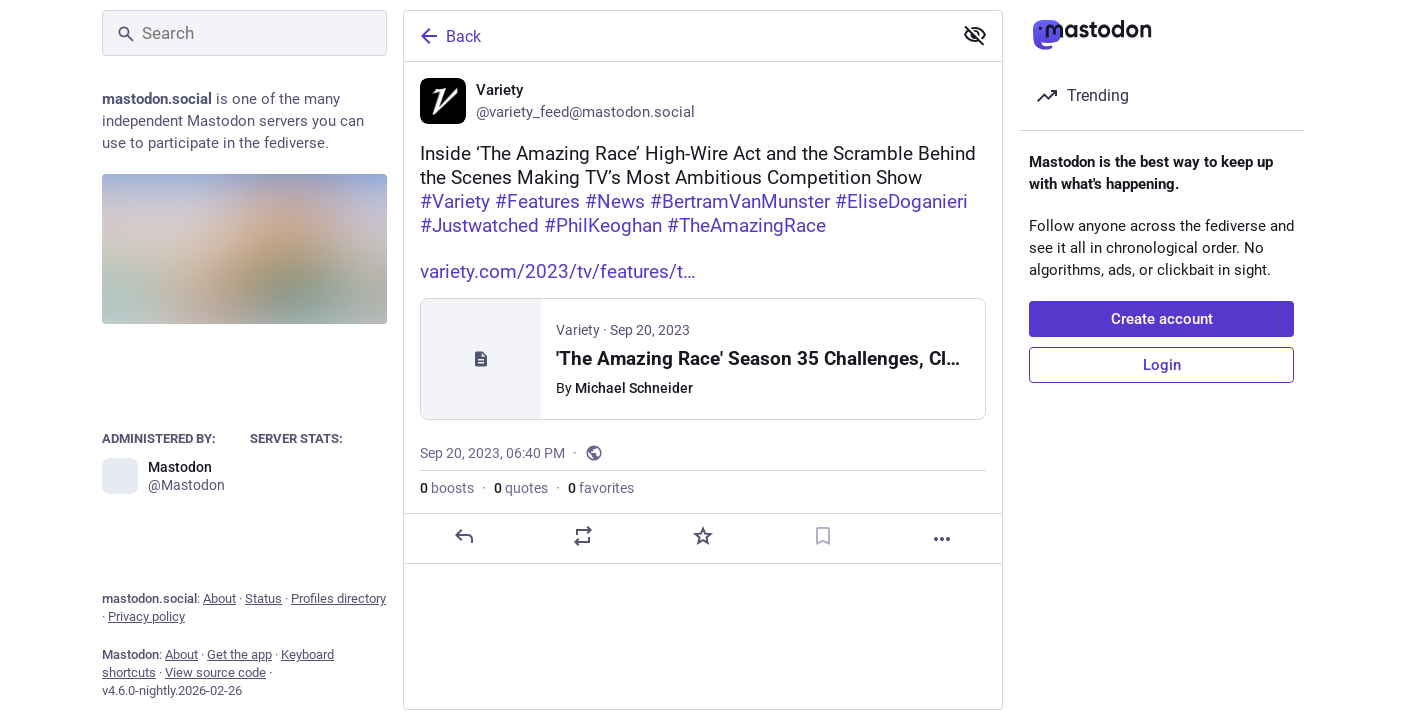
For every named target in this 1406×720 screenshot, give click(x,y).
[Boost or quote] (583, 536)
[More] (942, 539)
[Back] (676, 36)
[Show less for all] (975, 35)
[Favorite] (703, 536)
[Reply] (464, 536)
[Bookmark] (823, 536)
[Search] (244, 33)
